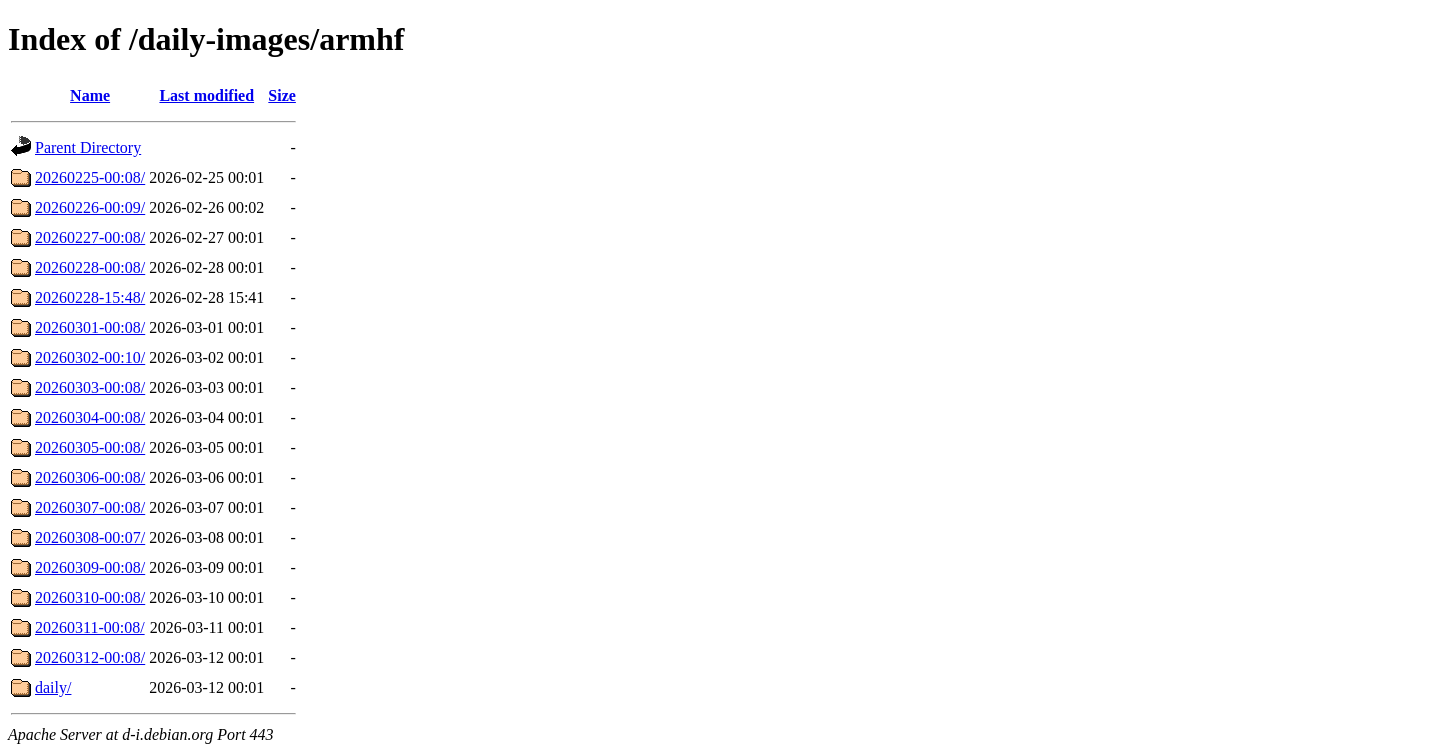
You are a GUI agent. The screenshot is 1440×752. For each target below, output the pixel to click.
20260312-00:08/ (90, 657)
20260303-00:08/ (90, 387)
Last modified (206, 95)
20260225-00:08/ (90, 177)
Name (90, 95)
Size (282, 95)
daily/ (53, 687)
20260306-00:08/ (90, 477)
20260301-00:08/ (90, 327)
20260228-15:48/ (90, 297)
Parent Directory (88, 147)
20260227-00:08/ (90, 237)
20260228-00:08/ (90, 267)
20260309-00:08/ (90, 567)
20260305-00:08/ (90, 447)
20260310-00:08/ (90, 597)
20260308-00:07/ (90, 537)
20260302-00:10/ (90, 357)
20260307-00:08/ (90, 507)
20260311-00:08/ (90, 627)
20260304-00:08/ (90, 417)
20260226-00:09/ (90, 207)
